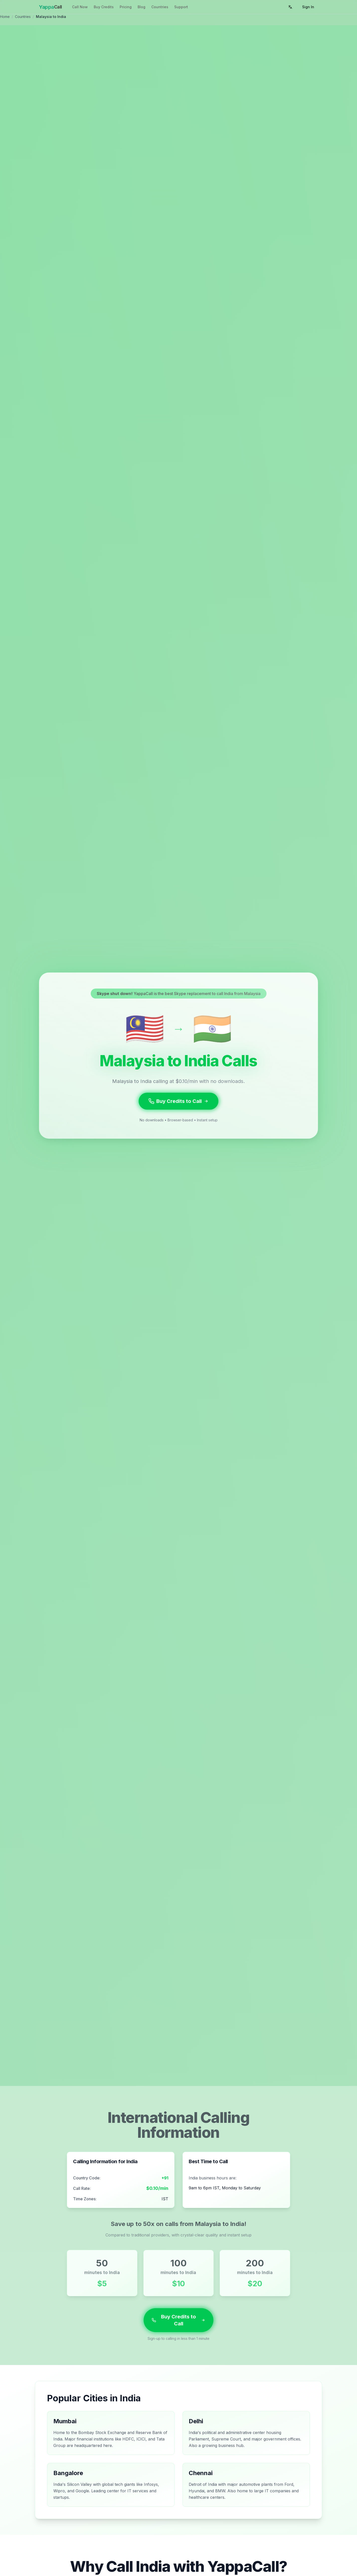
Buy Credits (104, 7)
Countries (159, 7)
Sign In (308, 7)
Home (5, 16)
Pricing (126, 7)
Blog (141, 7)
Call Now (80, 7)
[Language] (290, 7)
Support (181, 7)
